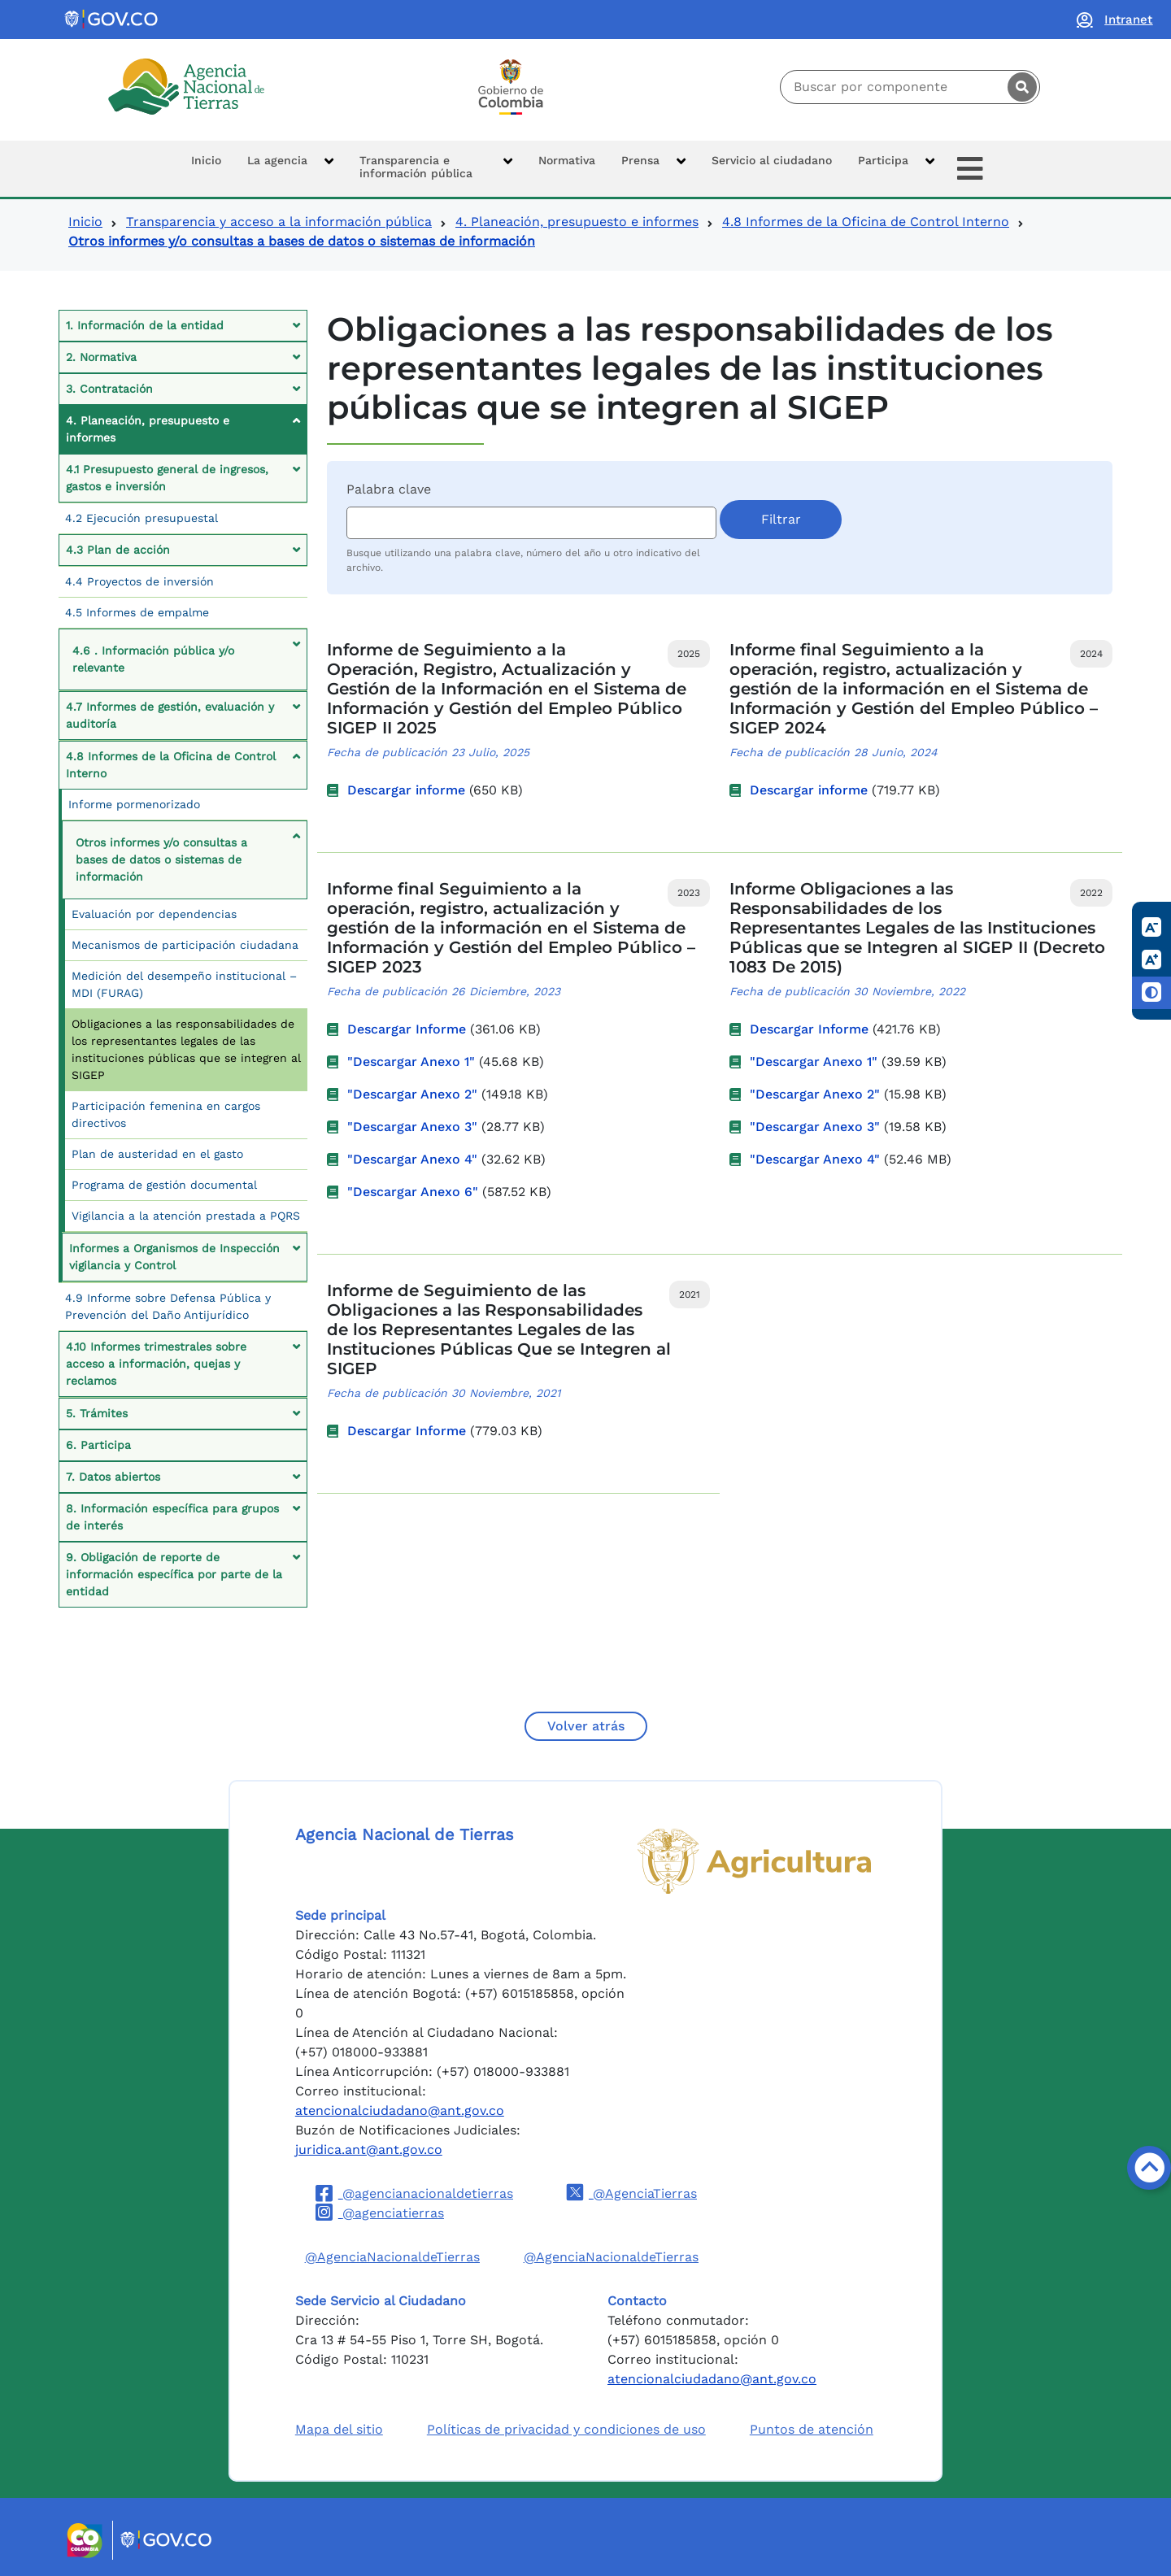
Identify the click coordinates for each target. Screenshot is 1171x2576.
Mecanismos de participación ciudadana (185, 944)
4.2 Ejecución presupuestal (141, 517)
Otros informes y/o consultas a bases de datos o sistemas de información (161, 859)
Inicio (85, 221)
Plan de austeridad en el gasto (157, 1153)
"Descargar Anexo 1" (411, 1061)
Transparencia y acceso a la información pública (279, 221)
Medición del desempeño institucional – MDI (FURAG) (184, 984)
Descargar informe (406, 790)
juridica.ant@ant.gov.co (368, 2149)
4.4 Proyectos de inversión (139, 581)
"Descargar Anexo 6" (412, 1191)
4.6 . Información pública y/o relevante (153, 659)
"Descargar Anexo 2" (412, 1094)
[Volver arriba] (1149, 2168)
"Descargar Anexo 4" (412, 1159)
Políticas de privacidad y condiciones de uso (566, 2429)
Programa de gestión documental (164, 1184)
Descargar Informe (406, 1029)
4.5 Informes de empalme (137, 612)
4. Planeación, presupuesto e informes (577, 221)
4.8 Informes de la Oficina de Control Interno (865, 221)
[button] (290, 169)
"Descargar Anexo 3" (412, 1126)
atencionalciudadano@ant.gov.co (399, 2110)
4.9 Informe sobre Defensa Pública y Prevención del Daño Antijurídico (168, 1306)
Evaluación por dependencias (154, 913)
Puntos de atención (811, 2429)
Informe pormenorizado (134, 804)
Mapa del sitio (339, 2429)
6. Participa (98, 1444)
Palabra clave (388, 489)
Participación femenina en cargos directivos (166, 1114)
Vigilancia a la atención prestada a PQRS (186, 1215)
